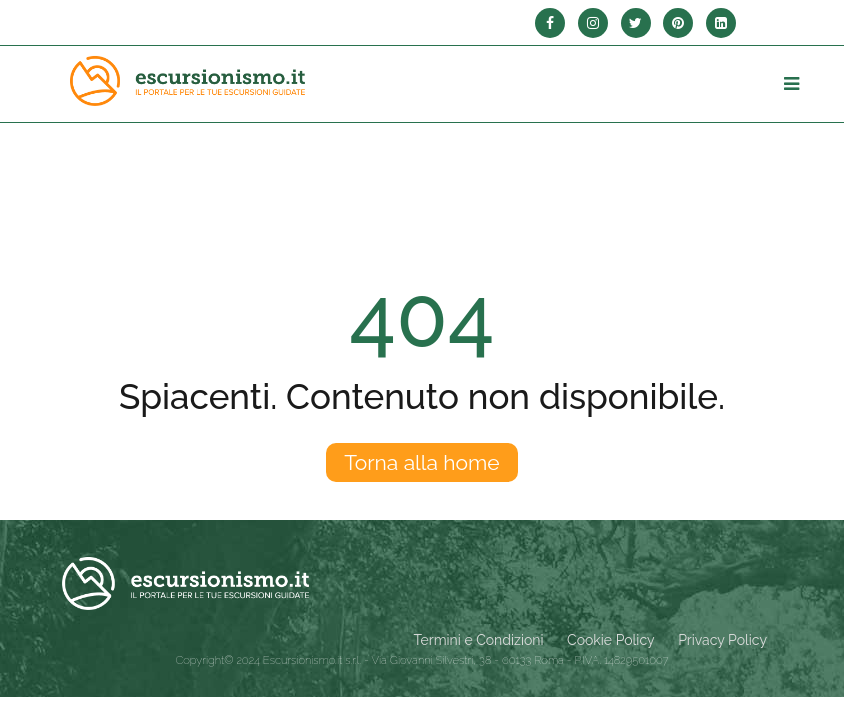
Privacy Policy (722, 640)
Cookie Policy (610, 640)
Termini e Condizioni (479, 640)
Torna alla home (421, 462)
